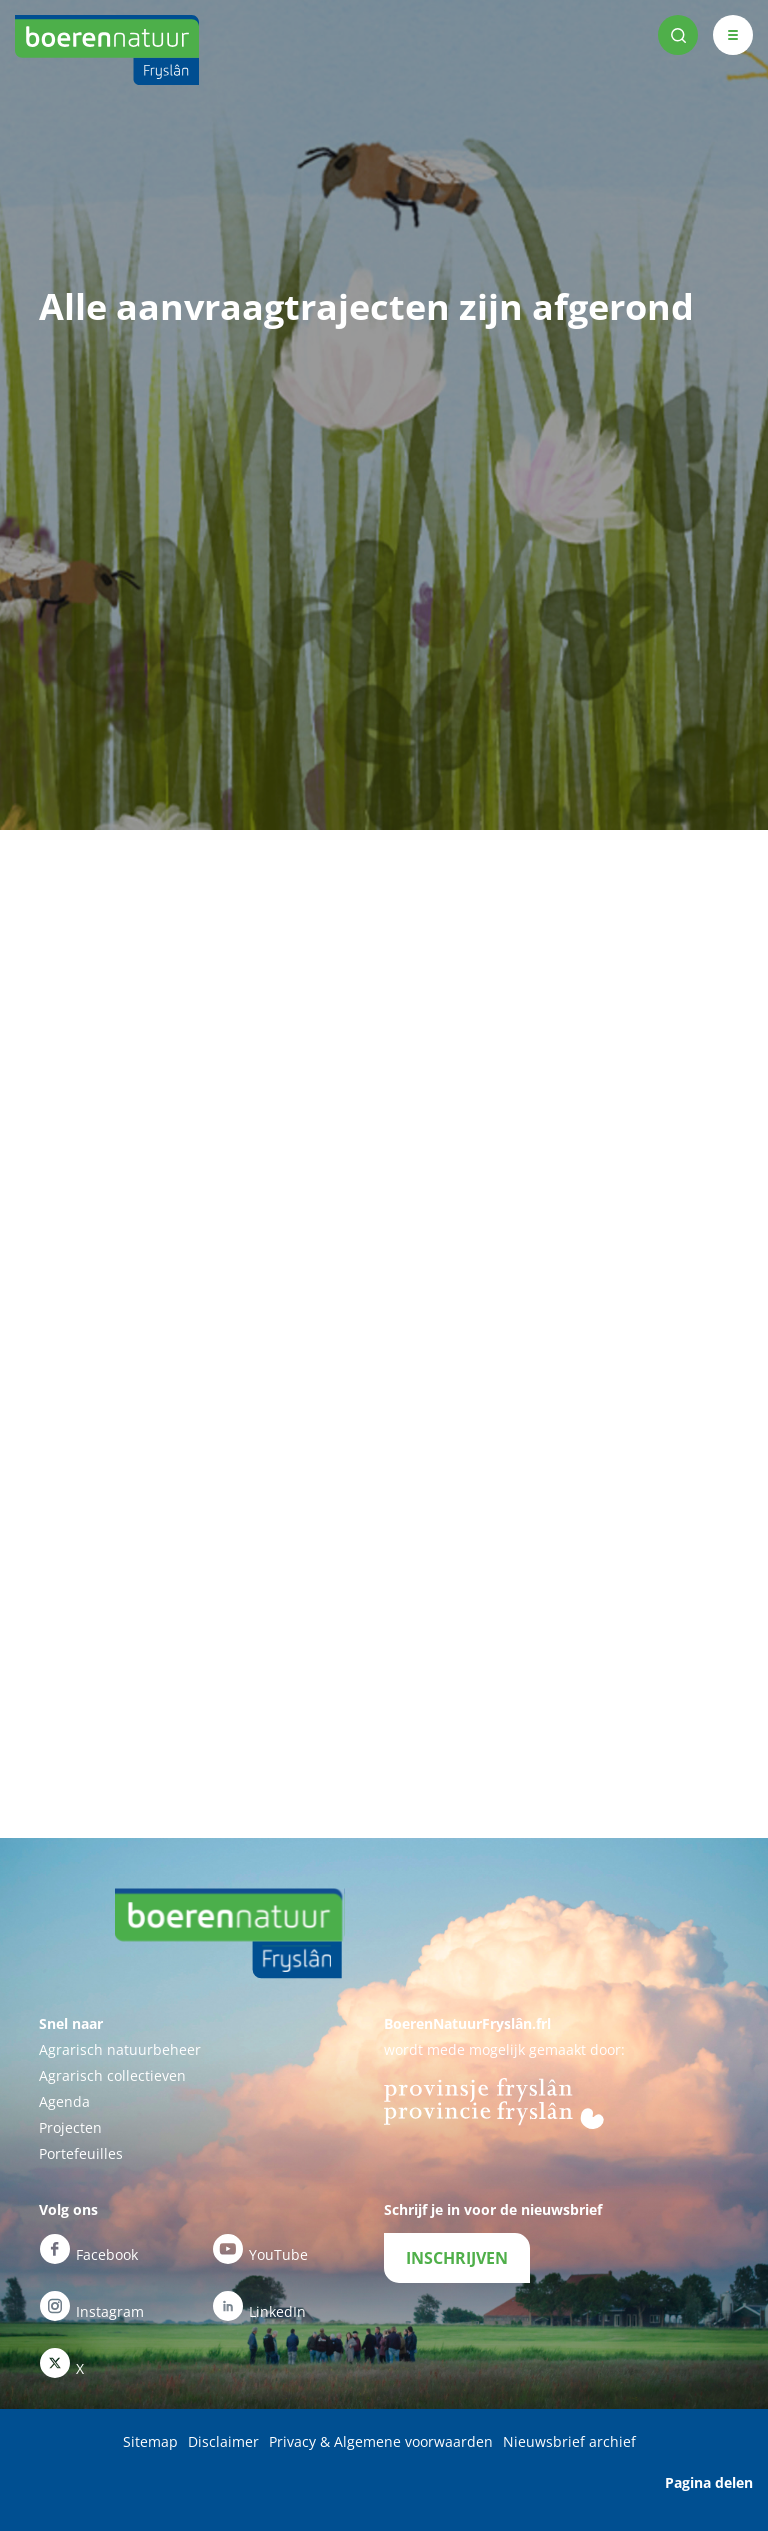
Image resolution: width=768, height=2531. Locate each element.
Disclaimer (223, 2441)
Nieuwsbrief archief (569, 2441)
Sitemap (150, 2441)
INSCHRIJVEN (457, 2258)
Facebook (88, 2249)
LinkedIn (259, 2306)
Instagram (91, 2306)
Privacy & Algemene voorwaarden (381, 2441)
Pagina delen (709, 2482)
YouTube (260, 2249)
